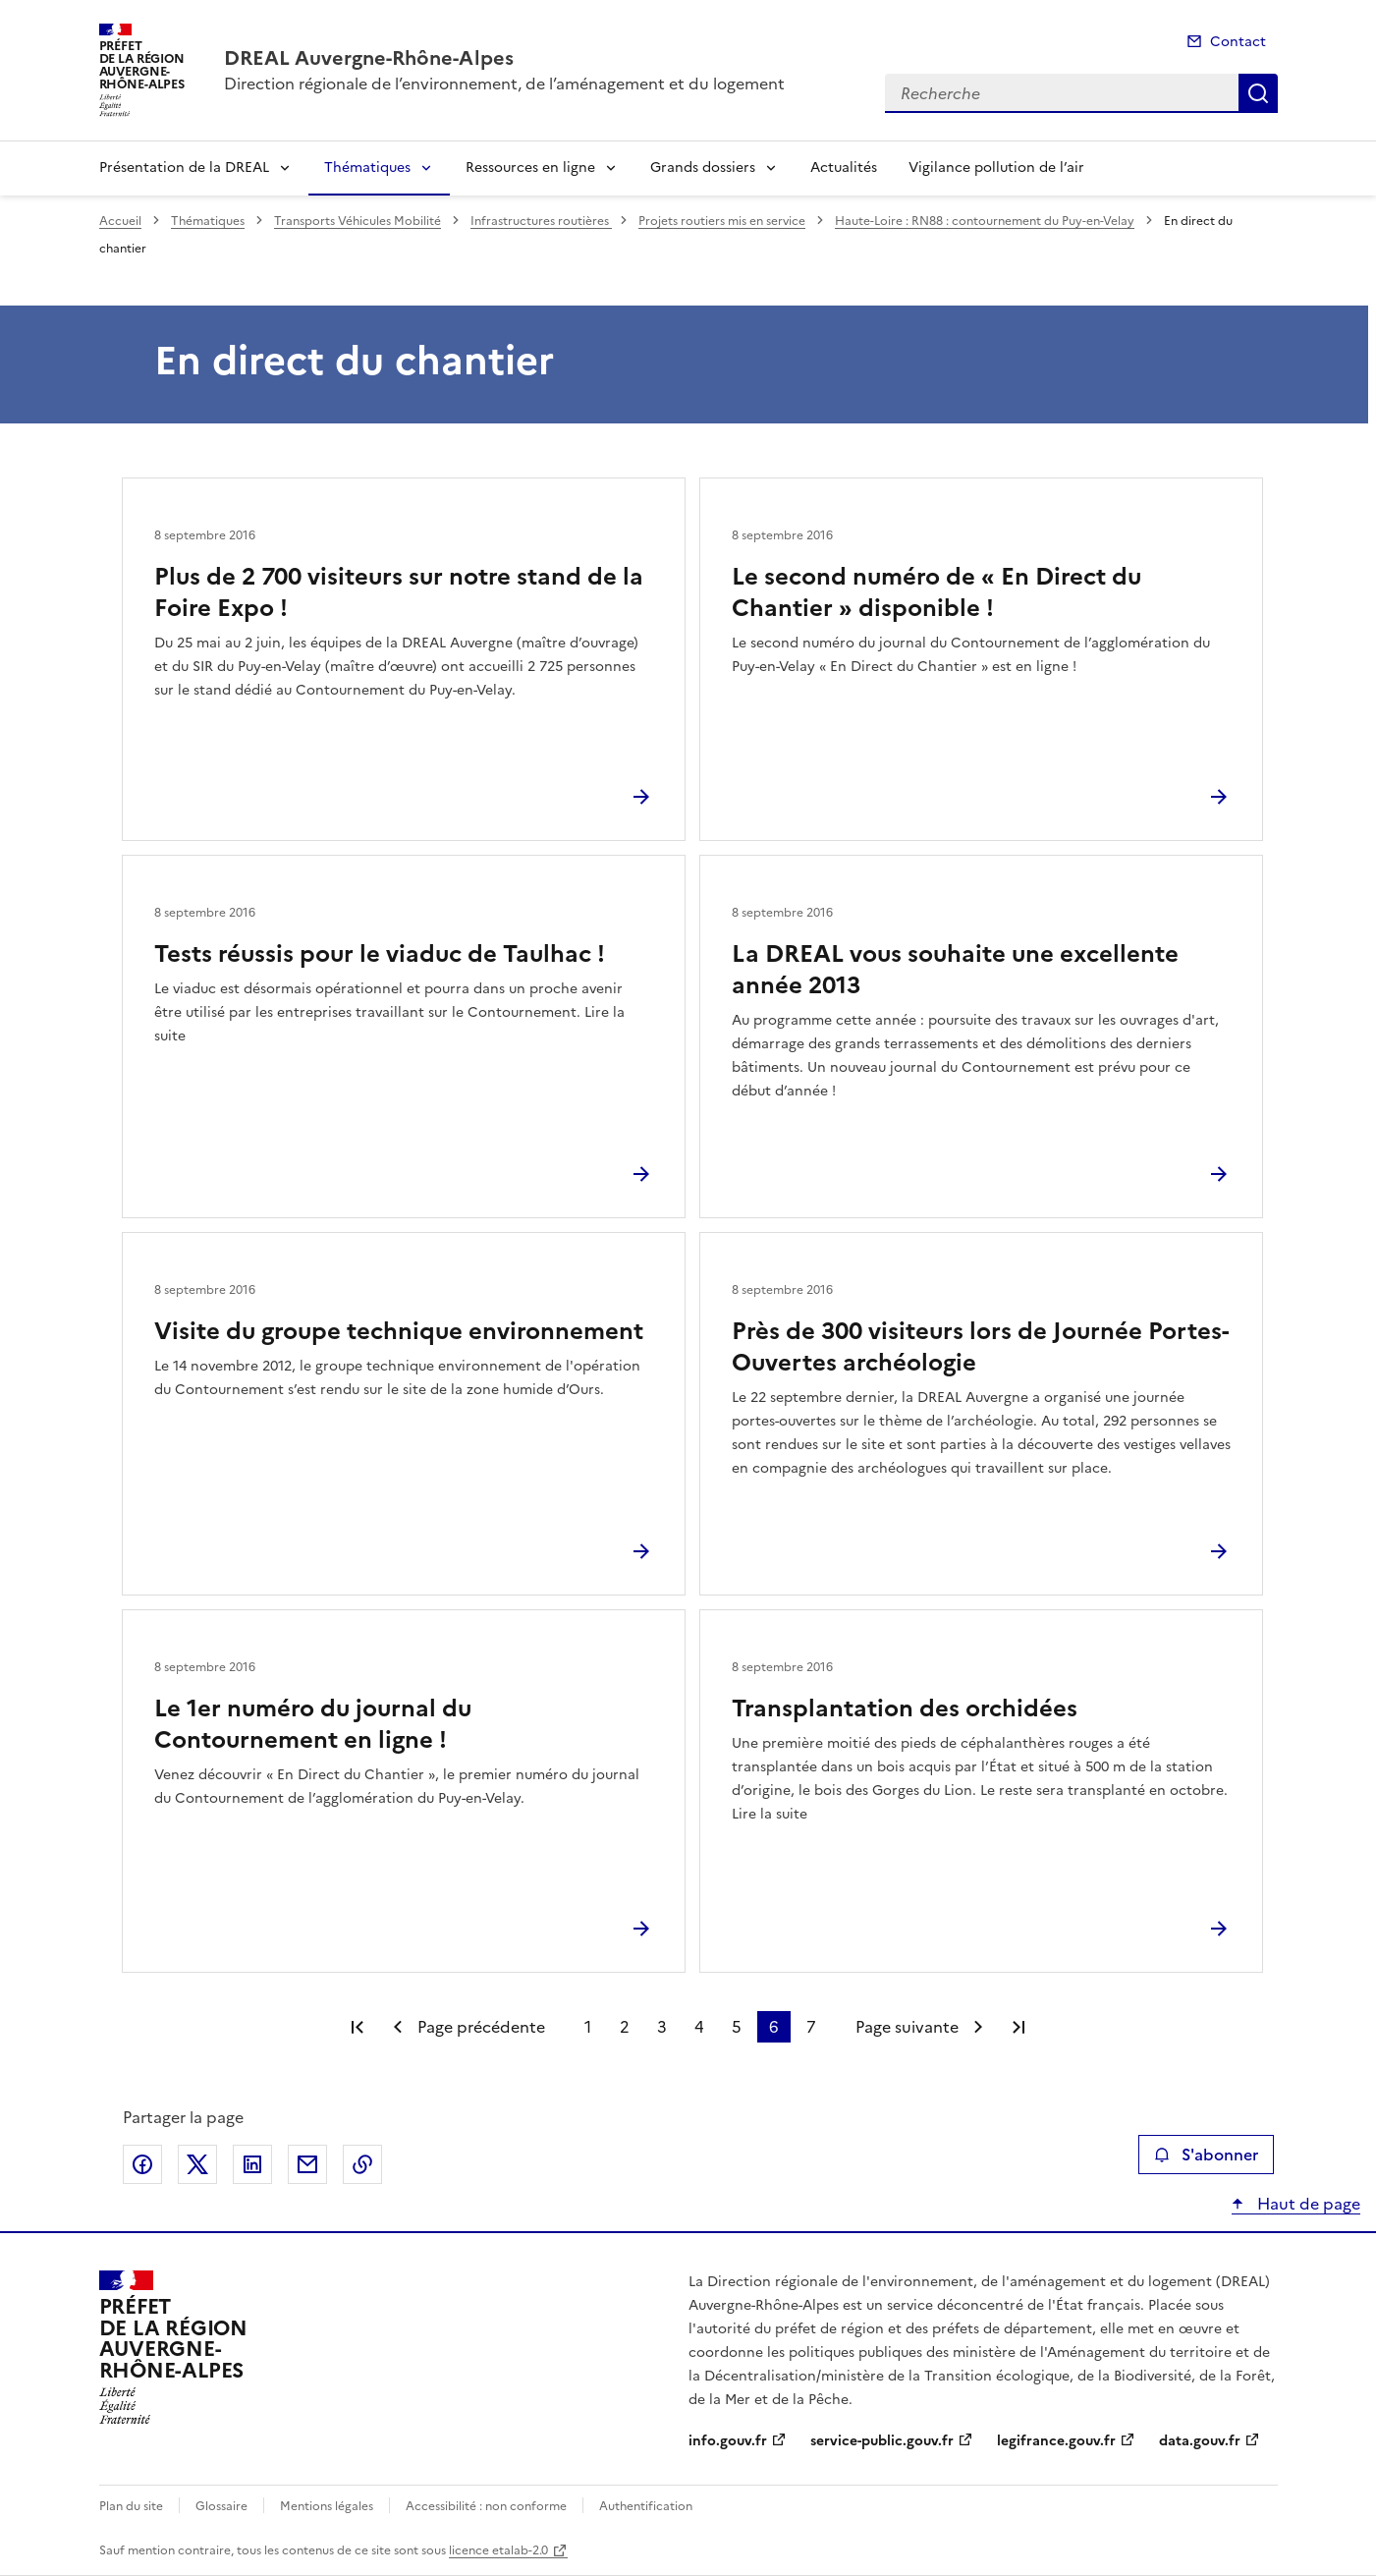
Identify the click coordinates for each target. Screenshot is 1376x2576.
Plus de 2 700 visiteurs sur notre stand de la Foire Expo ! (398, 592)
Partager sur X (197, 2164)
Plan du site (131, 2506)
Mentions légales (326, 2506)
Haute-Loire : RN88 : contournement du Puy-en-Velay (984, 221)
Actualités (843, 167)
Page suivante (907, 2027)
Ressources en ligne (530, 167)
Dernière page (1018, 2027)
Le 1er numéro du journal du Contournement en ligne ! (312, 1724)
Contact (1238, 41)
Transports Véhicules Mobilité (357, 221)
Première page (357, 2027)
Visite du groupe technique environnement (398, 1331)
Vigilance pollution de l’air (996, 167)
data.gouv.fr (1199, 2441)
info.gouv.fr (727, 2441)
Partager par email (307, 2164)
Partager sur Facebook (142, 2164)
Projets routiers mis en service (721, 221)
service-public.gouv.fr (882, 2441)
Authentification (645, 2506)
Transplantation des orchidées (904, 1708)
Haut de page (1306, 2203)
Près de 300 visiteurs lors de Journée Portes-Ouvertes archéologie (980, 1347)
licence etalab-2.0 (498, 2550)
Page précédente (481, 2027)
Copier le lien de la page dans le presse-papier (362, 2164)
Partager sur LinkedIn (252, 2164)
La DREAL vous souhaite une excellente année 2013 (955, 969)
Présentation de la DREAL (184, 167)
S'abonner (1205, 2154)
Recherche (1258, 93)
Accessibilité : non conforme (486, 2506)
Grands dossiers (702, 167)
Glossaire (221, 2506)
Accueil (120, 221)
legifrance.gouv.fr (1056, 2441)
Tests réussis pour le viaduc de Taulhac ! (379, 954)
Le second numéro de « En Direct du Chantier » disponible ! (936, 592)
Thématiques (367, 167)
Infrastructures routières (541, 221)
